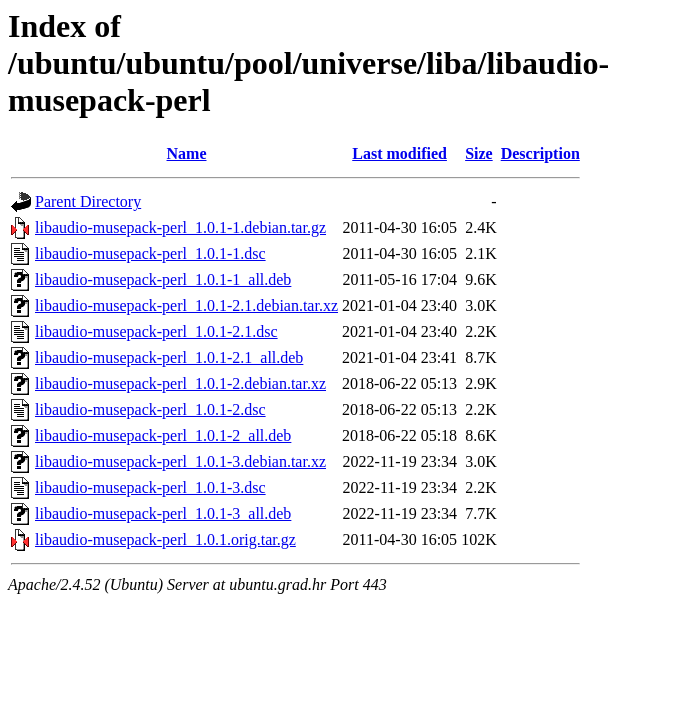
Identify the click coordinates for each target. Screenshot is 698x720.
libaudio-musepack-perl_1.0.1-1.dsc (150, 253)
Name (187, 153)
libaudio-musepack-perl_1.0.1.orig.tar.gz (165, 539)
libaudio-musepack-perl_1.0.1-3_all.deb (163, 513)
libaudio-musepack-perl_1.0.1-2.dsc (150, 409)
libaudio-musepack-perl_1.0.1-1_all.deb (163, 279)
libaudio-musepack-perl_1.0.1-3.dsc (150, 487)
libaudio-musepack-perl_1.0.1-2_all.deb (163, 435)
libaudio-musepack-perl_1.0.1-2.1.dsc (156, 331)
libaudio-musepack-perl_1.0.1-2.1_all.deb (169, 357)
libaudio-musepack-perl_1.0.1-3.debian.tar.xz (180, 461)
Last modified (399, 153)
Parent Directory (88, 201)
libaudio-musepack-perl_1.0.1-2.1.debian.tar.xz (186, 305)
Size (479, 153)
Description (540, 153)
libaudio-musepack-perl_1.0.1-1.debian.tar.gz (180, 227)
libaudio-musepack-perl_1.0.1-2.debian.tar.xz (180, 383)
